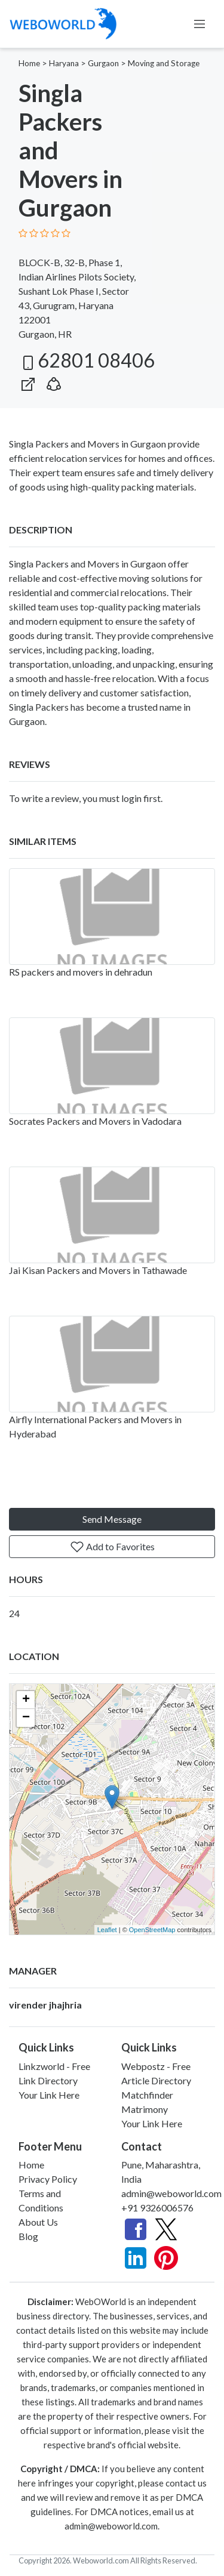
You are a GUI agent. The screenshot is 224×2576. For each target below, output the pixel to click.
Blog (28, 2236)
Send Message (112, 1519)
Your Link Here (49, 2094)
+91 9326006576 (157, 2207)
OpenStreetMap (152, 1929)
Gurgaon (103, 63)
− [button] (26, 1718)
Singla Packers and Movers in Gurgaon (87, 563)
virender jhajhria (45, 2004)
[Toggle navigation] (199, 24)
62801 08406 (87, 360)
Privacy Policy (48, 2179)
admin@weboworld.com (171, 2193)
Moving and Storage (164, 63)
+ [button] (26, 1700)
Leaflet (107, 1929)
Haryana (64, 63)
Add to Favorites (112, 1547)
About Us (38, 2222)
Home (29, 63)
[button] (53, 381)
